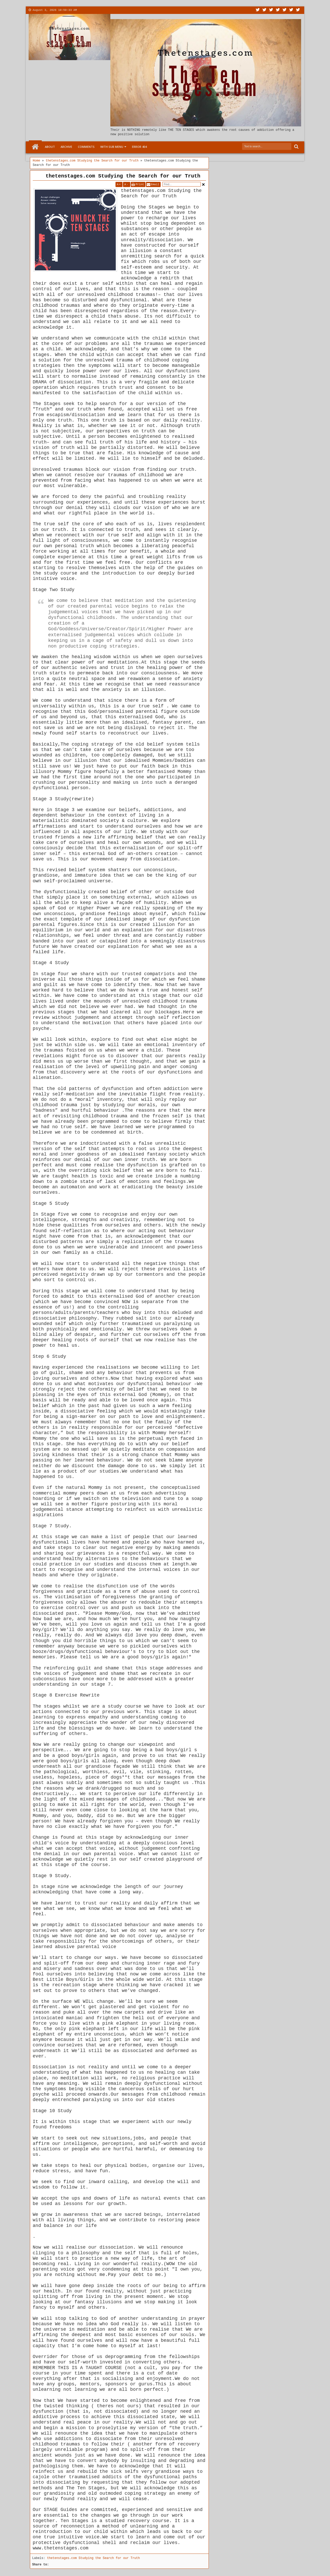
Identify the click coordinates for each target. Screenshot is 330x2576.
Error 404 (139, 147)
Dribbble (291, 10)
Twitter (257, 10)
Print (140, 184)
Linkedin (284, 10)
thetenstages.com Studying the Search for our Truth (123, 176)
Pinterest (298, 10)
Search (295, 146)
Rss (278, 10)
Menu (130, 10)
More (114, 10)
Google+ (271, 10)
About (84, 10)
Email (155, 184)
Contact (100, 10)
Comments (86, 147)
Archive (66, 147)
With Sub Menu (111, 147)
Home (35, 146)
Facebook (264, 10)
